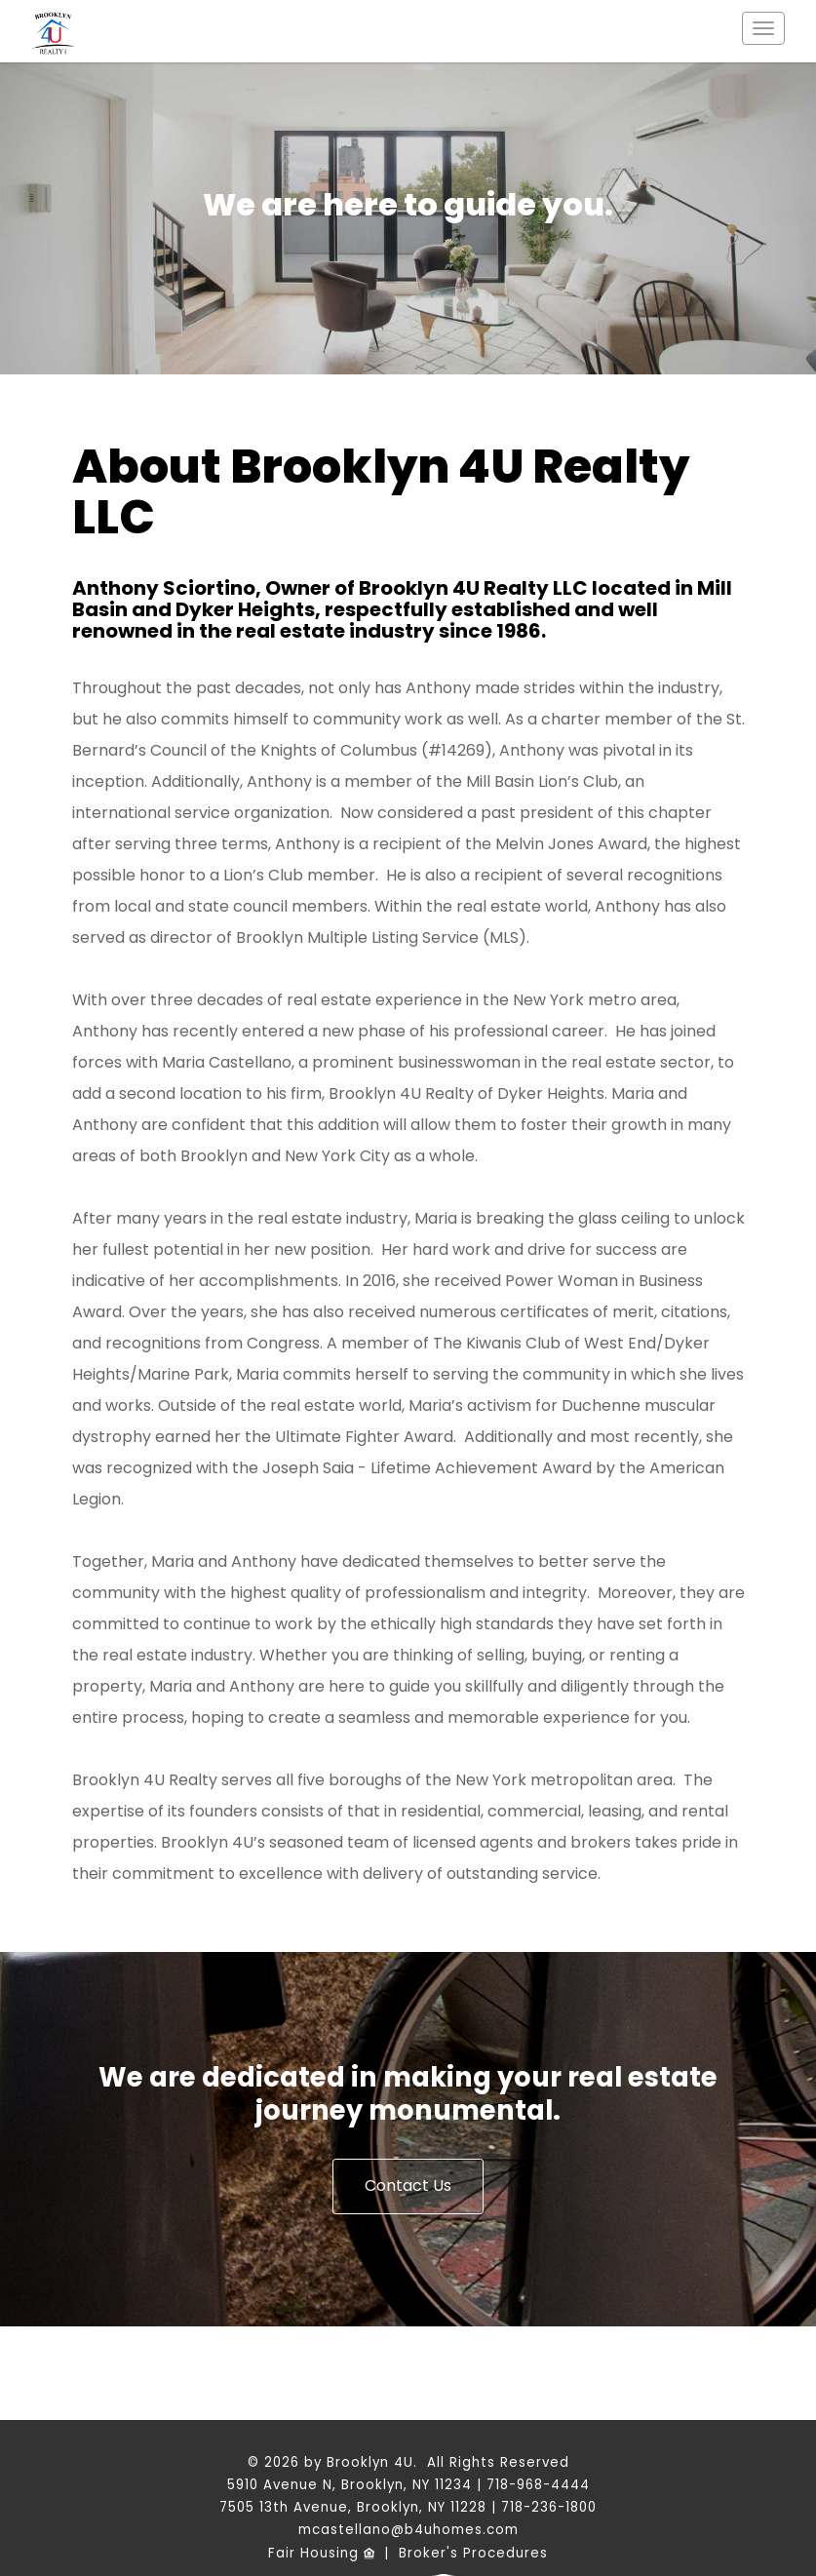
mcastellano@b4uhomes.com (408, 2529)
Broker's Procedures (473, 2553)
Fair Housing (321, 2553)
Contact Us (408, 2185)
